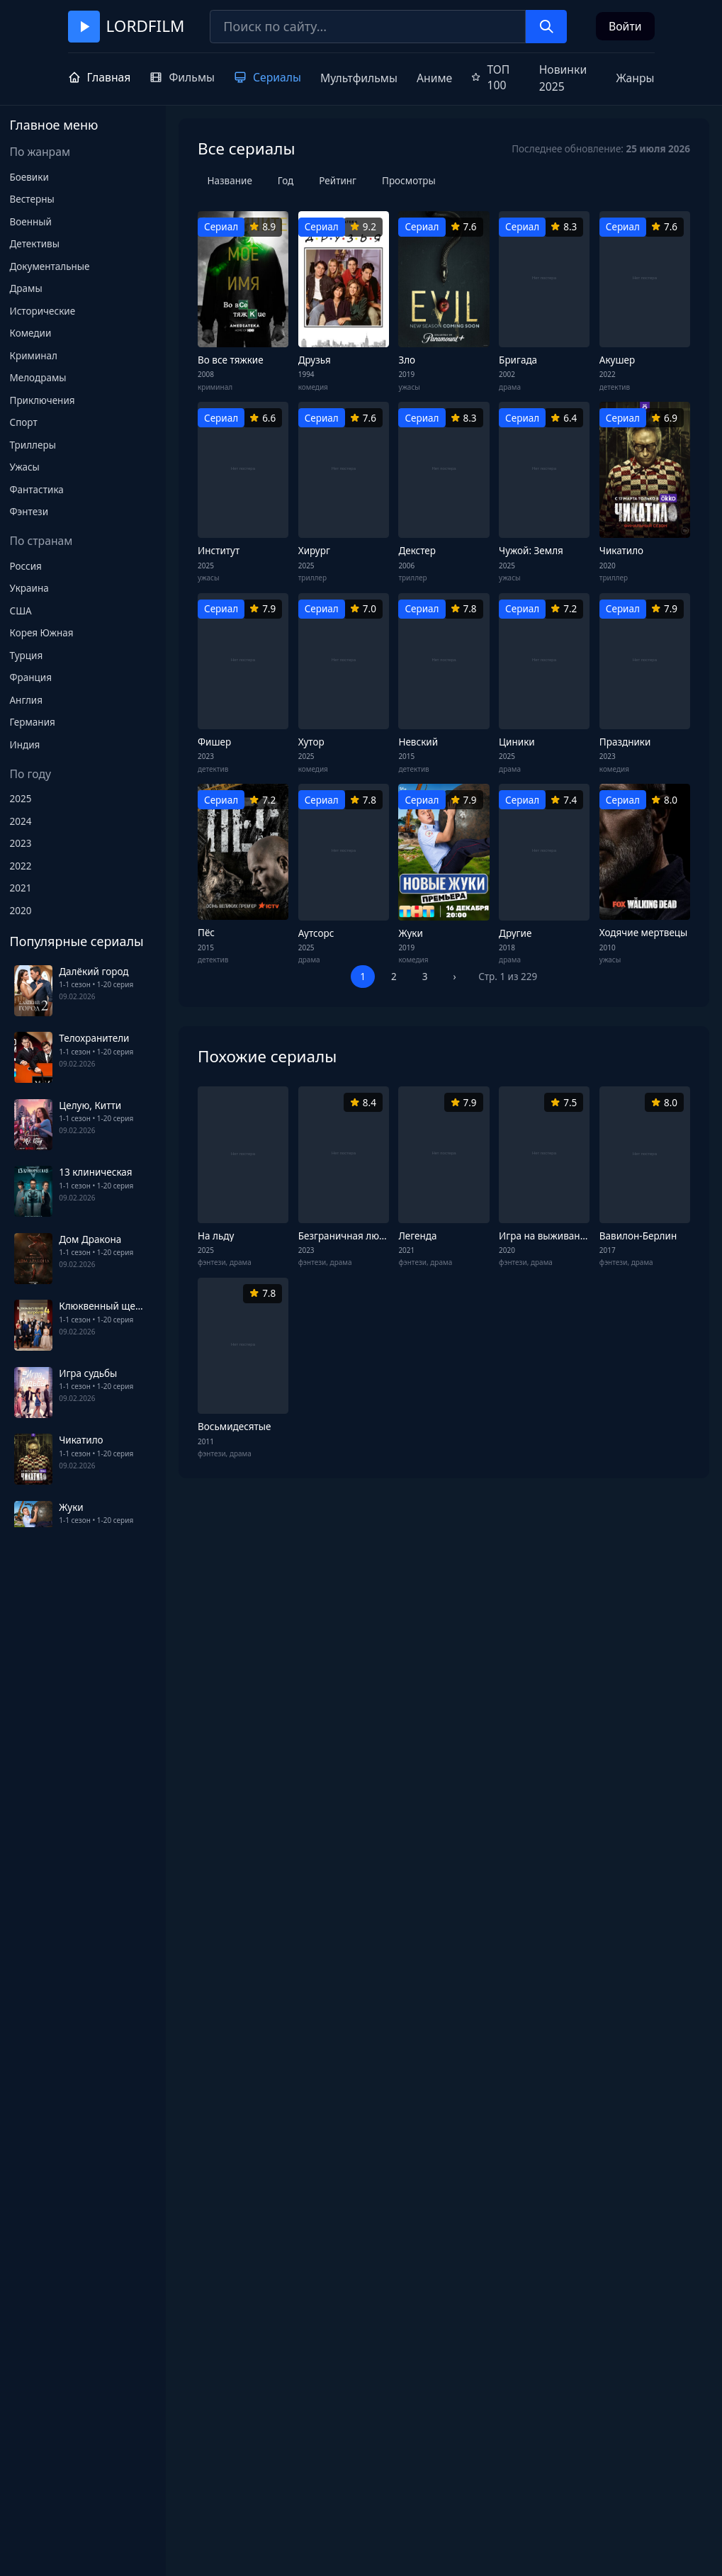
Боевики (29, 177)
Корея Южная (42, 632)
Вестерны (32, 199)
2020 (21, 910)
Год (285, 180)
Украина (29, 588)
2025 (21, 798)
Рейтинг (337, 180)
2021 (21, 888)
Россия (26, 566)
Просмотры (409, 180)
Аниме (434, 78)
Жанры (635, 78)
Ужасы (25, 467)
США (21, 610)
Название (230, 180)
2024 (21, 821)
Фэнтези (29, 511)
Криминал (34, 355)
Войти (625, 26)
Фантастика (37, 489)
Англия (26, 700)
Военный (31, 221)
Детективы (35, 243)
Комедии (31, 333)
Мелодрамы (38, 377)
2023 (21, 843)
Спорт (24, 422)
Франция (31, 677)
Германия (32, 722)
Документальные (50, 266)
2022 (21, 866)
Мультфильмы (358, 78)
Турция (26, 655)
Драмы (26, 288)
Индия (25, 744)
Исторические (43, 311)
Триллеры (33, 445)
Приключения (42, 400)
